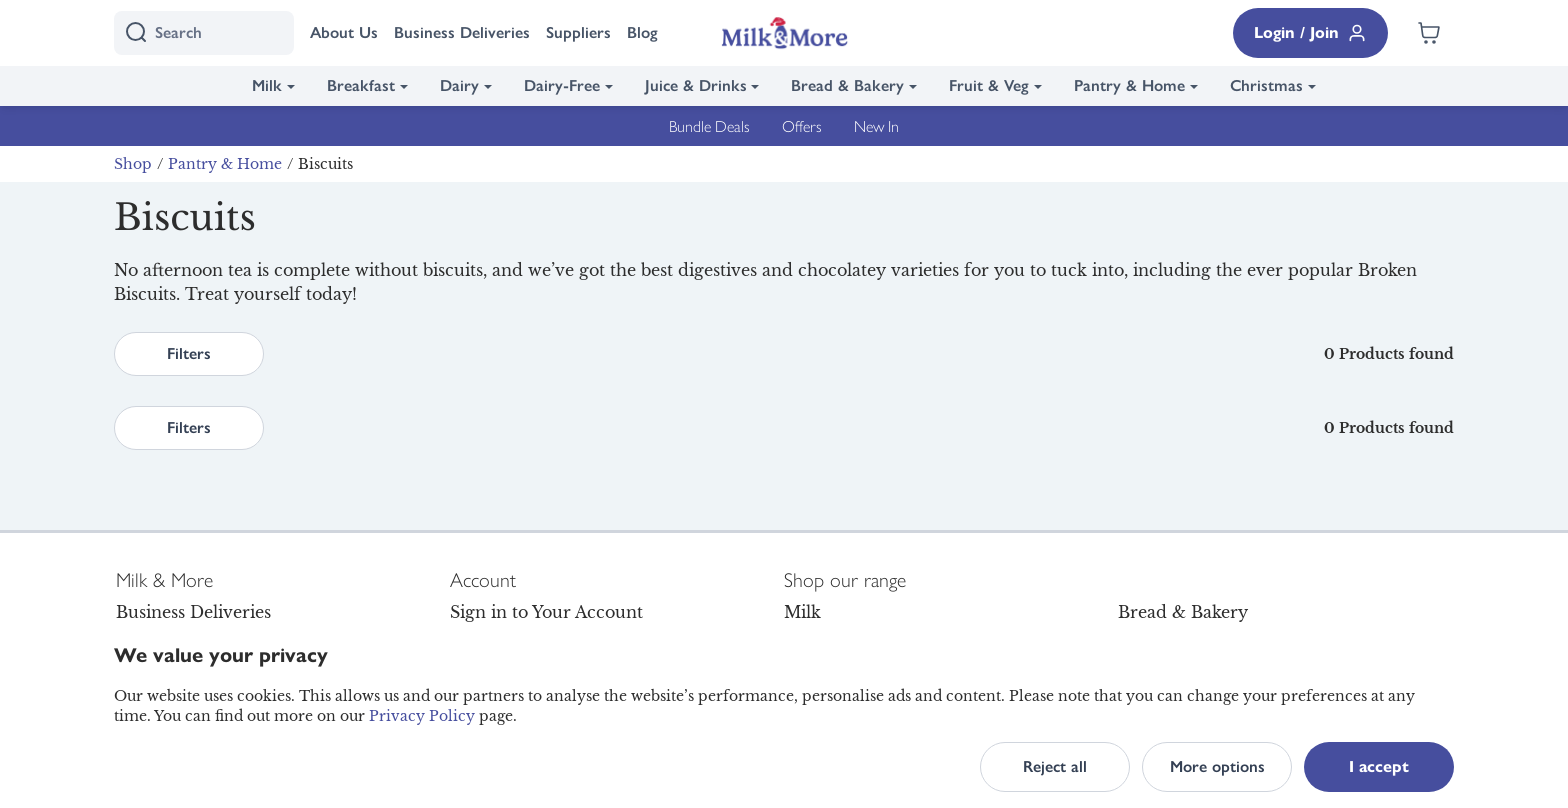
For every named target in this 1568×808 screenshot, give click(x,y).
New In (876, 125)
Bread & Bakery (847, 85)
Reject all (1055, 766)
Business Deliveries (462, 32)
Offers (802, 125)
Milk (267, 85)
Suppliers (578, 32)
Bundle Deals (709, 125)
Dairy (459, 85)
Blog (642, 32)
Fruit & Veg (989, 85)
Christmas (1266, 85)
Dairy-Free (562, 85)
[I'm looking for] (204, 33)
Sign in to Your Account (546, 612)
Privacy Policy (422, 716)
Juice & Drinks (696, 85)
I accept (1379, 766)
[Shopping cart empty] (1429, 33)
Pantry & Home (1129, 85)
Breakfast (361, 85)
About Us (344, 32)
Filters (189, 353)
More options (1217, 766)
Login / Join (1310, 33)
